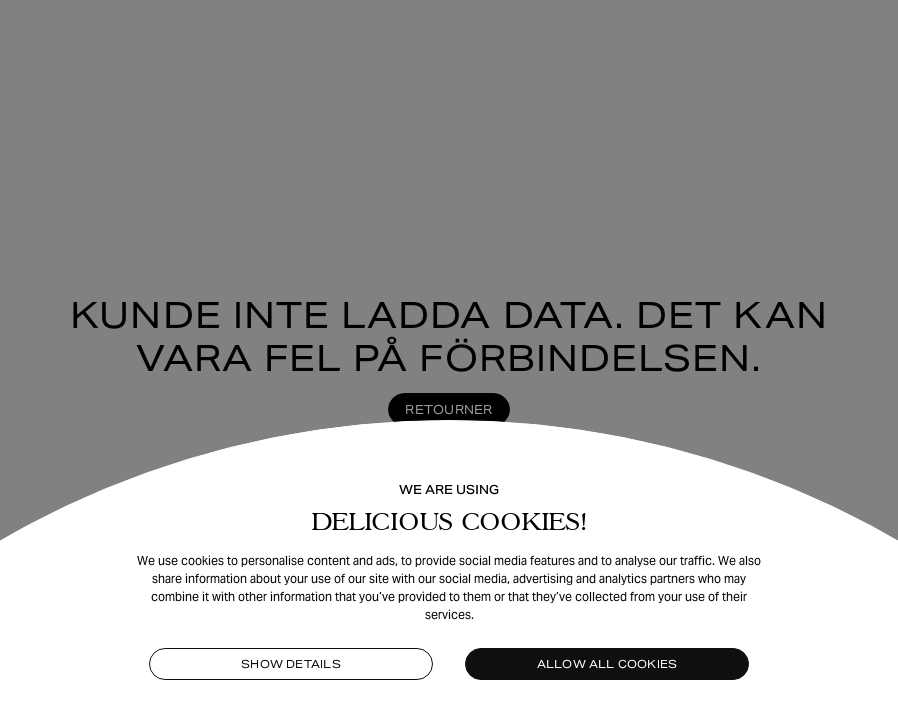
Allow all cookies (607, 664)
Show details (291, 664)
